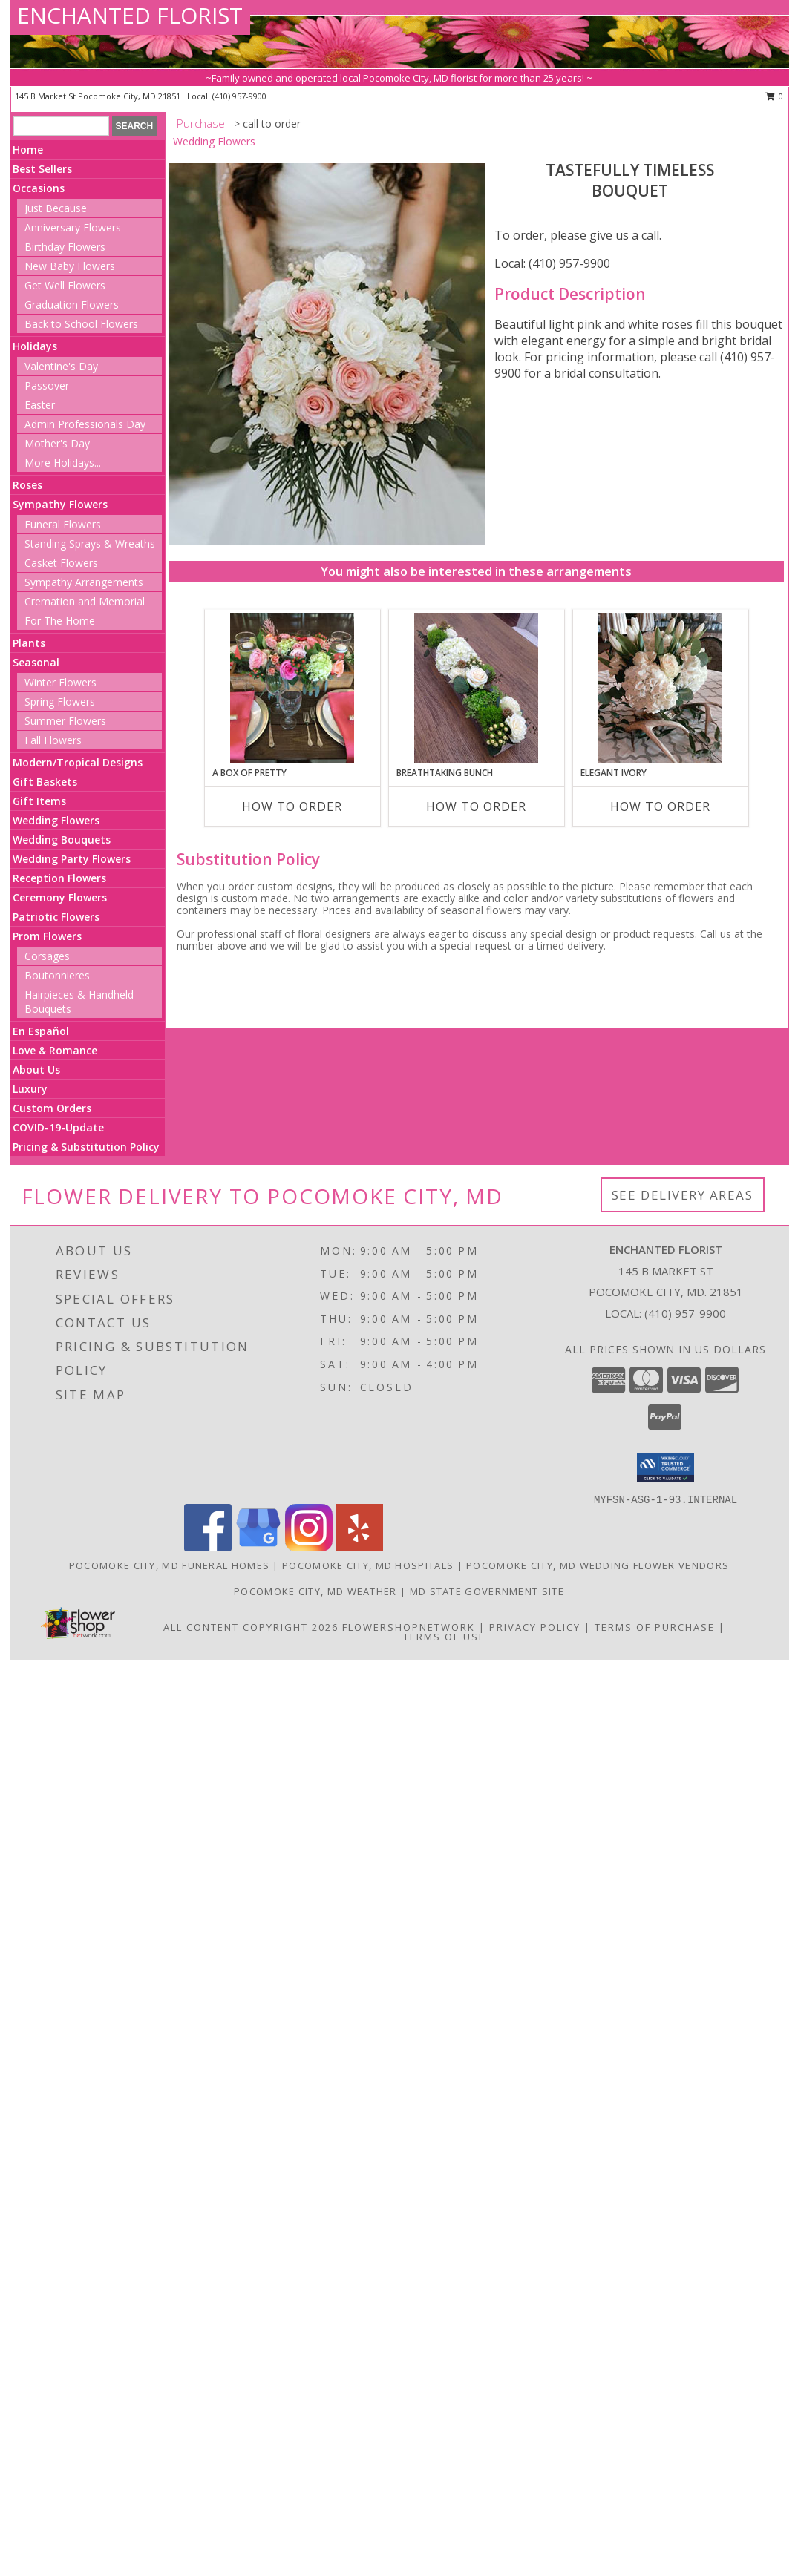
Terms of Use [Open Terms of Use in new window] (444, 1636)
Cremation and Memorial (84, 601)
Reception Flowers (59, 878)
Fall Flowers (53, 740)
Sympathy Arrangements (83, 582)
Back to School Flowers (81, 324)
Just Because (55, 208)
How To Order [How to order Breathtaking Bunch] (476, 806)
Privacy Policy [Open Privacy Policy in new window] (534, 1627)
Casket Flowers (61, 563)
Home (28, 149)
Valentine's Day (61, 366)
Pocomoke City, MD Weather (315, 1591)
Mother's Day (57, 443)
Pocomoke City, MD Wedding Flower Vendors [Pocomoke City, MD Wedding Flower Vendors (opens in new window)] (597, 1565)
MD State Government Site (487, 1591)
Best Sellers (42, 169)
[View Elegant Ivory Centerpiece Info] (660, 688)
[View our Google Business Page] (258, 1547)
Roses (27, 485)
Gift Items (39, 801)
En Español (41, 1031)
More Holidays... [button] (62, 463)
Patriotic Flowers (56, 917)
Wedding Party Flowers (72, 859)
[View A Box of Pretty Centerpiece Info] (292, 688)
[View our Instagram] (309, 1547)
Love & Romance (55, 1050)
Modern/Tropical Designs (78, 762)
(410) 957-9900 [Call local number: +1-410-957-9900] (239, 96)
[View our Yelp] (359, 1547)
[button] (665, 1467)
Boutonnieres (57, 975)
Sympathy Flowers (60, 504)
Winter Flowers (60, 682)
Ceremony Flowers (60, 897)
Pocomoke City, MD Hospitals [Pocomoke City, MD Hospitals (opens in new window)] (368, 1565)
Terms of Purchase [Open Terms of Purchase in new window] (655, 1627)
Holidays (35, 346)
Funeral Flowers (62, 524)
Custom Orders (52, 1108)
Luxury (30, 1089)
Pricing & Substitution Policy (86, 1147)
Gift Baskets (45, 782)
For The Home (59, 621)
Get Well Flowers (64, 285)
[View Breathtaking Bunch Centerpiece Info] (476, 688)
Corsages (47, 956)
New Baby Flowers (69, 266)
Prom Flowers (47, 936)
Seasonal (36, 662)
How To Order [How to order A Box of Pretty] (292, 806)
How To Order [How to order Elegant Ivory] (660, 806)
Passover (46, 385)
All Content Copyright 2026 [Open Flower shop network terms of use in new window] (251, 1627)
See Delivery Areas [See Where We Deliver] (682, 1194)
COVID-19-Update (58, 1127)
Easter (39, 405)
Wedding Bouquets (62, 839)
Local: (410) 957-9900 (552, 263)
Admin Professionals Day (84, 424)
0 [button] (774, 96)
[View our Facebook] (208, 1547)
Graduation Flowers (71, 305)
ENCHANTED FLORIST (130, 15)
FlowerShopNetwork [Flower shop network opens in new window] (408, 1627)
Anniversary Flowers (72, 227)
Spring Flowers (59, 701)
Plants (29, 643)
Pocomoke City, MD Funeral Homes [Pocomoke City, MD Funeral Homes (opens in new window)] (169, 1565)
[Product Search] (61, 126)
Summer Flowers (65, 721)
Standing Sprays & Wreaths (89, 543)
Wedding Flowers (56, 820)
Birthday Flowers (64, 247)
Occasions (39, 188)
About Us (36, 1069)
